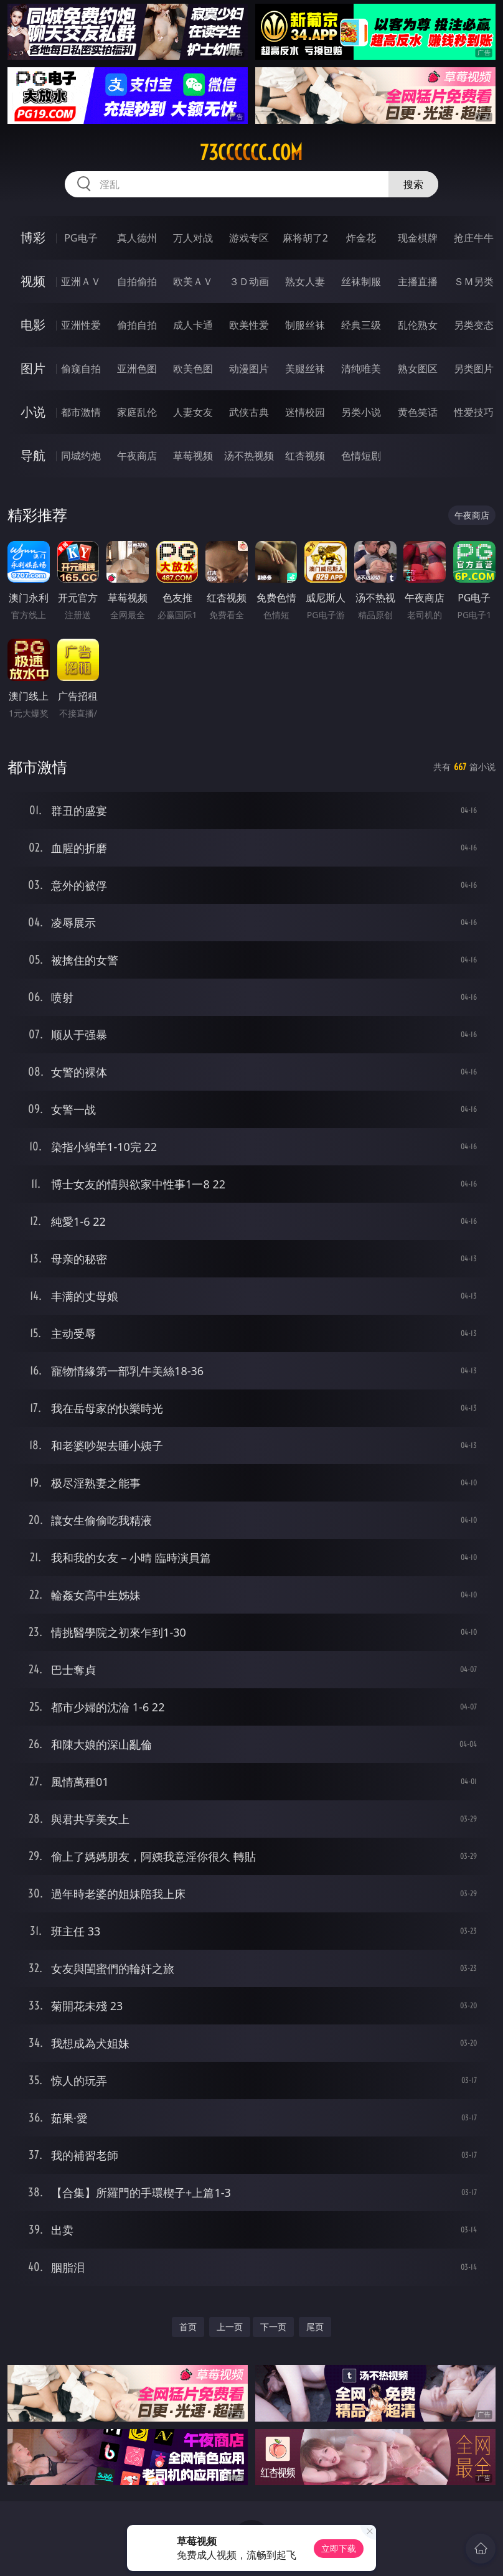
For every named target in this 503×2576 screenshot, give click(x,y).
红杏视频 (305, 456)
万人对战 (193, 238)
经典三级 (361, 325)
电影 (33, 324)
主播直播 (418, 281)
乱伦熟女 (418, 325)
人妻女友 (193, 412)
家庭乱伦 (137, 412)
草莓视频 (193, 456)
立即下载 (338, 2548)
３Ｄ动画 (249, 281)
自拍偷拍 (137, 281)
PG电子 (80, 238)
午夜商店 (137, 456)
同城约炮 (81, 456)
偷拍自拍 (137, 325)
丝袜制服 (361, 281)
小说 (33, 411)
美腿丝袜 (305, 368)
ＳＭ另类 (474, 281)
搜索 (413, 184)
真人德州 (137, 238)
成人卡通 (193, 325)
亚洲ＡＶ (81, 281)
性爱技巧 (474, 412)
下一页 (273, 2327)
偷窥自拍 (81, 368)
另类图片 (474, 368)
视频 (33, 281)
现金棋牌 (418, 238)
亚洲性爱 (81, 325)
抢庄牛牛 (474, 238)
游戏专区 (249, 238)
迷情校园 (305, 412)
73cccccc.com (251, 152)
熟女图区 (418, 368)
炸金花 (361, 238)
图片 (33, 368)
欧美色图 (193, 368)
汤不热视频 (249, 456)
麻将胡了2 (305, 238)
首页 (188, 2327)
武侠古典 (249, 412)
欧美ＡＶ (193, 281)
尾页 (315, 2327)
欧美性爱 (249, 325)
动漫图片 (249, 368)
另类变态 (474, 325)
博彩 (33, 237)
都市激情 (81, 412)
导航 (33, 455)
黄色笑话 (418, 412)
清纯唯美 (361, 368)
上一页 (230, 2327)
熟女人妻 (305, 281)
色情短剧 (361, 456)
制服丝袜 (305, 325)
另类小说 (361, 412)
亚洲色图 (137, 368)
